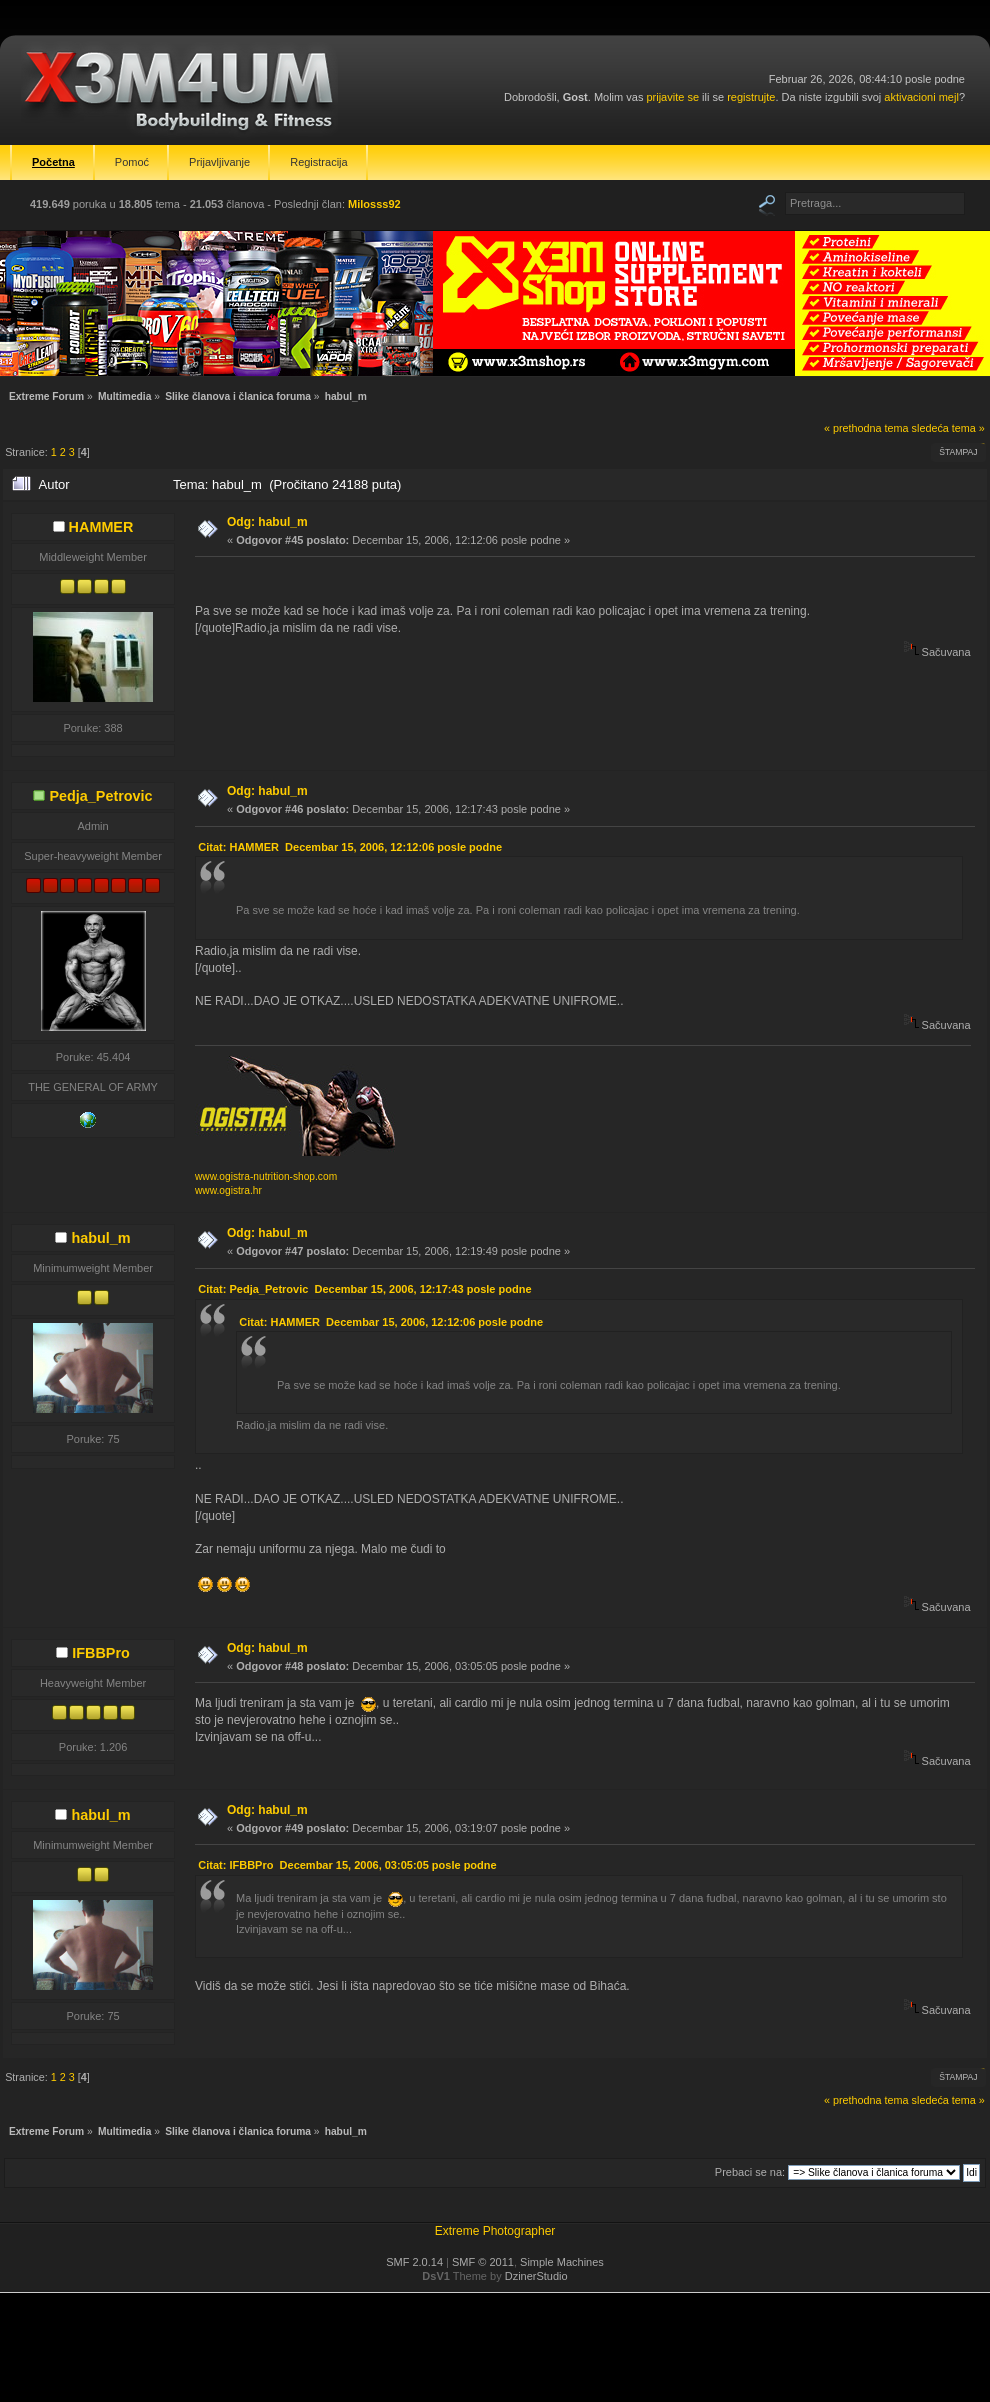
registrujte (751, 97)
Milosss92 (374, 204)
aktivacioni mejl (921, 97)
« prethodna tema (866, 428)
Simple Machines (562, 2262)
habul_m (100, 1238)
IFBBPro (101, 1653)
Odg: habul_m (267, 522)
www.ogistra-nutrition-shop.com (266, 1176)
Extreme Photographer (495, 2231)
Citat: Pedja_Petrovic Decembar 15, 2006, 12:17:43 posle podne (364, 1289)
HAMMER (101, 527)
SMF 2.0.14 (414, 2262)
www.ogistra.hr (228, 1190)
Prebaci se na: (750, 2172)
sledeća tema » (948, 428)
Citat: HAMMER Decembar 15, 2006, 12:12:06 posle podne (350, 847)
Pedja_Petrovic (100, 796)
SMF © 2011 (483, 2262)
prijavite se (672, 97)
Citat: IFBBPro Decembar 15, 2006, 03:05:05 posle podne (347, 1865)
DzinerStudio (536, 2276)
